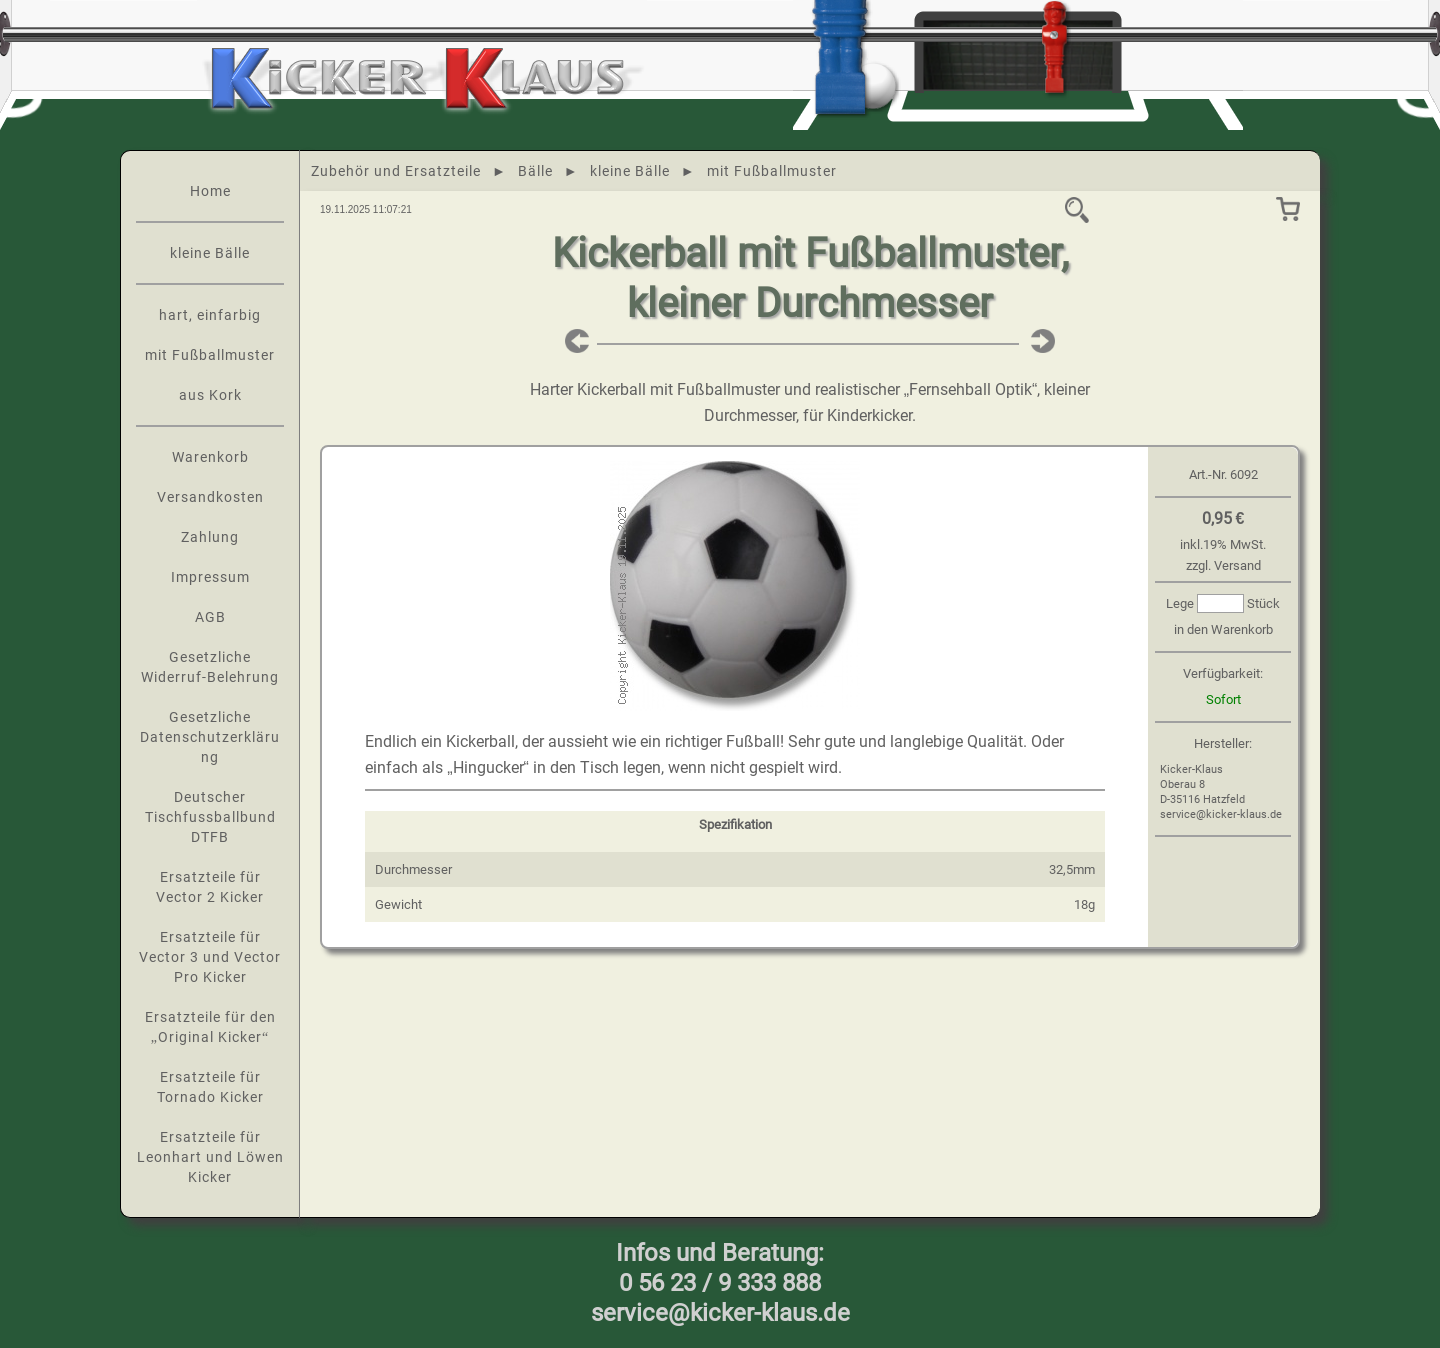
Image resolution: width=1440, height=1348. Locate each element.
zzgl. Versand (1223, 565)
